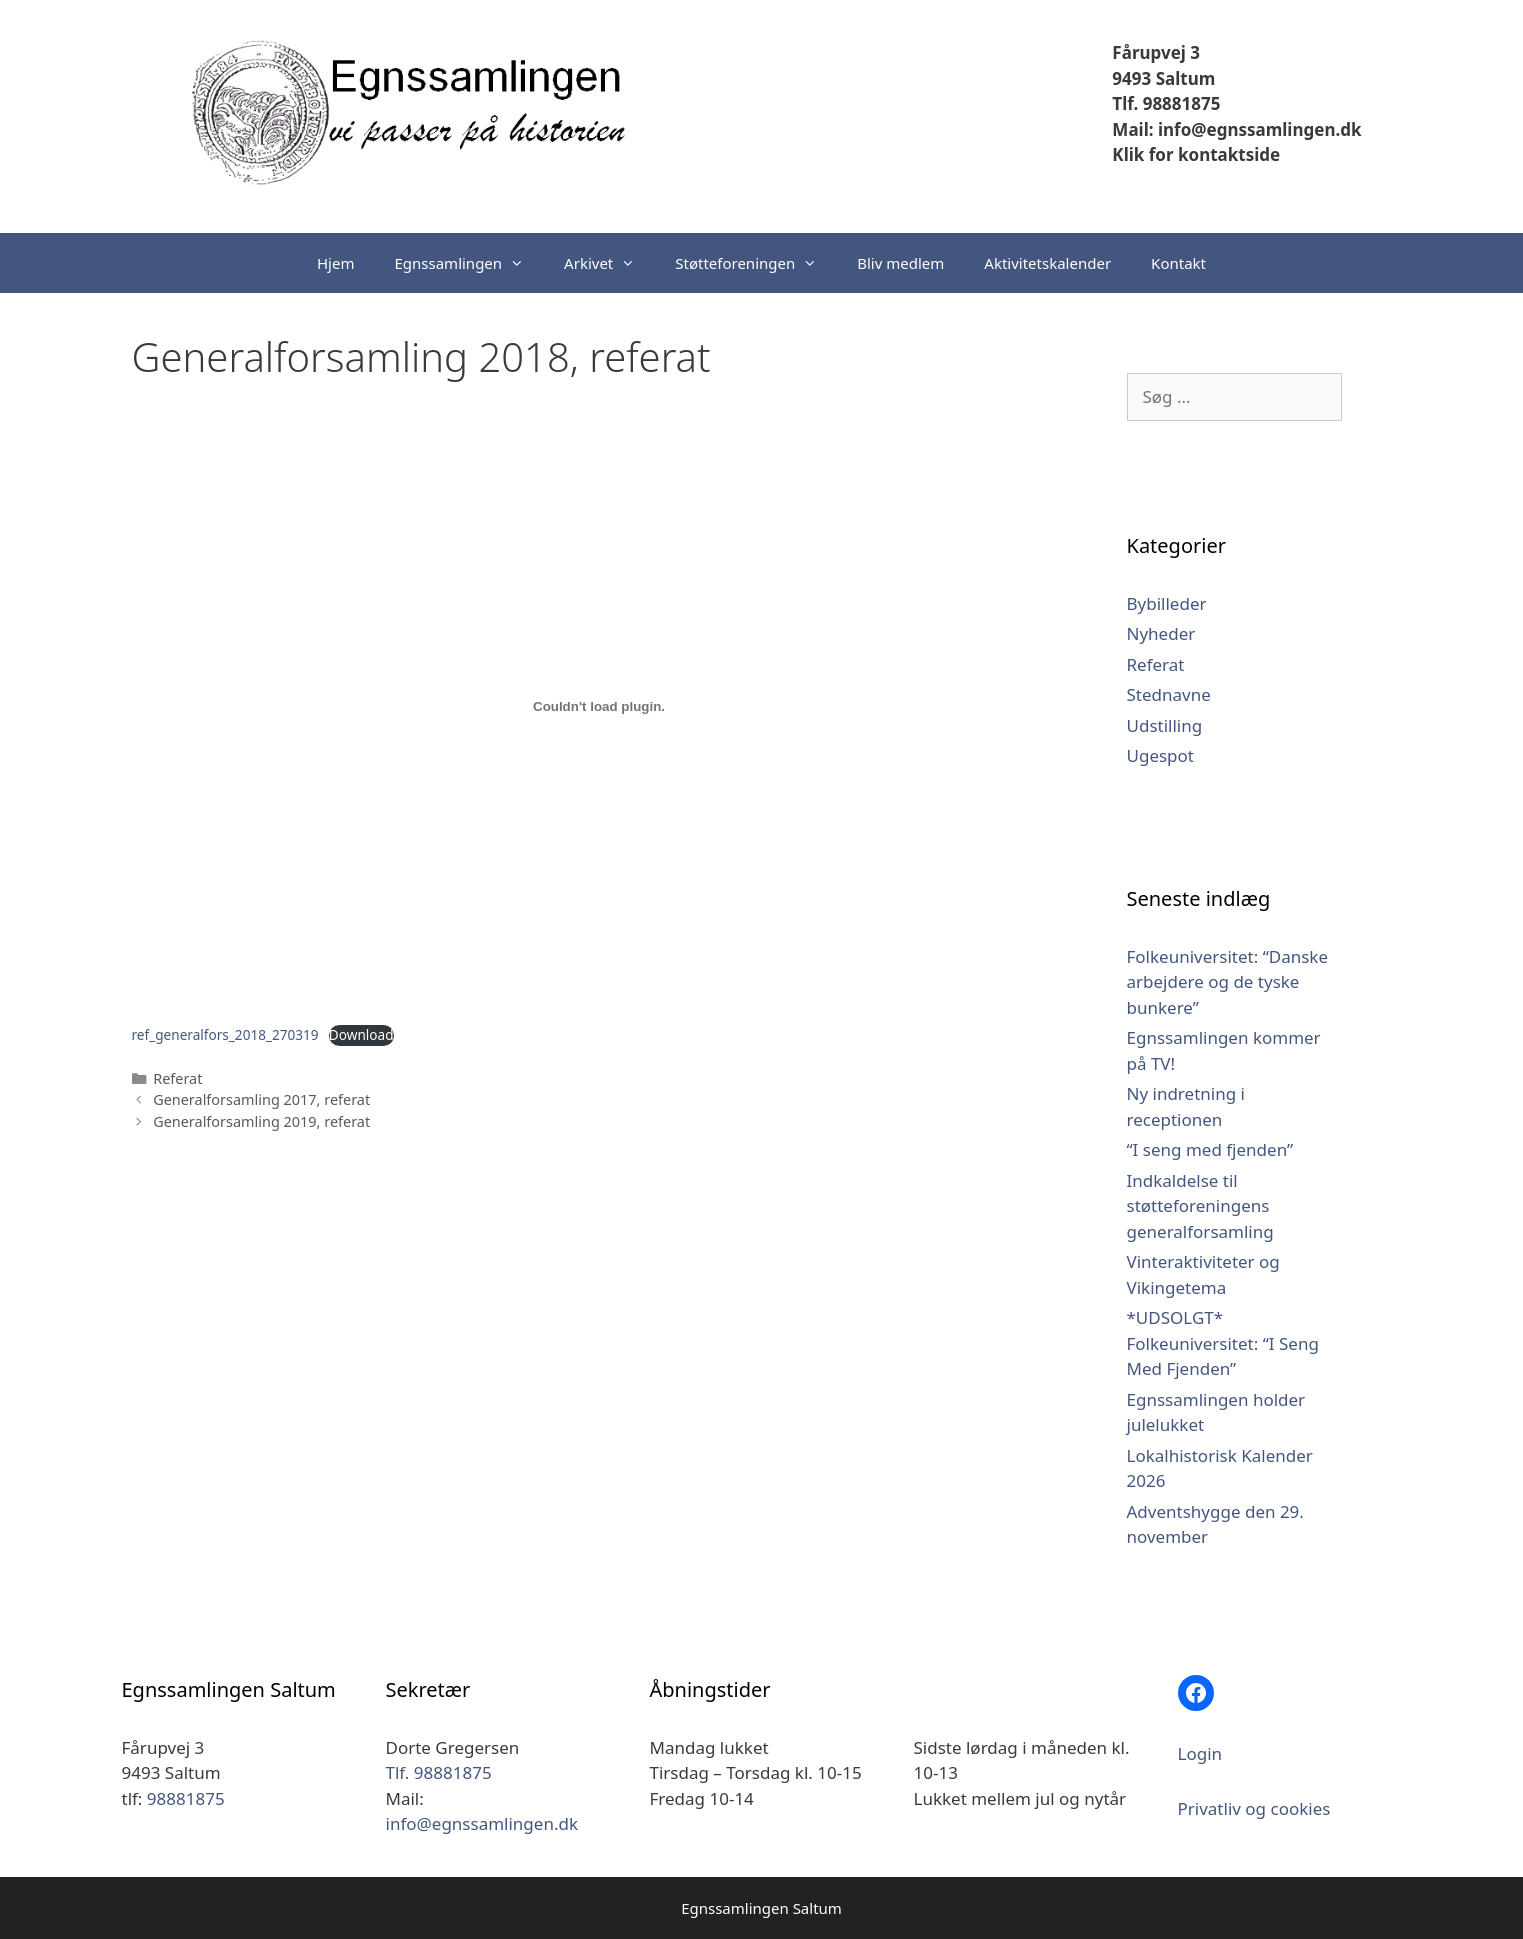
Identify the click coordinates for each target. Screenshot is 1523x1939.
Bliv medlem (900, 263)
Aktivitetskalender (1047, 263)
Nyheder (1161, 633)
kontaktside (1227, 154)
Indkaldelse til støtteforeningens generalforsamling (1200, 1206)
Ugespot (1161, 755)
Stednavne (1169, 694)
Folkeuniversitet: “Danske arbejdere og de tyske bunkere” (1228, 982)
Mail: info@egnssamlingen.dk (1236, 129)
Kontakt (1178, 263)
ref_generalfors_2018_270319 (225, 1034)
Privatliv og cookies (1254, 1808)
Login (1200, 1753)
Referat (177, 1078)
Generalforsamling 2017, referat (261, 1099)
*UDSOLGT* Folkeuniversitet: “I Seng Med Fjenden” (1223, 1343)
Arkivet (609, 263)
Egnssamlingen (469, 263)
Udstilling (1165, 725)
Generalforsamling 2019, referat (261, 1121)
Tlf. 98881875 (1166, 103)
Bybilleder (1167, 603)
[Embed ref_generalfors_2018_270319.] (599, 707)
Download (361, 1034)
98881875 (186, 1798)
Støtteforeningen (756, 263)
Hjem (335, 263)
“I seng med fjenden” (1210, 1149)
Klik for (1142, 154)
